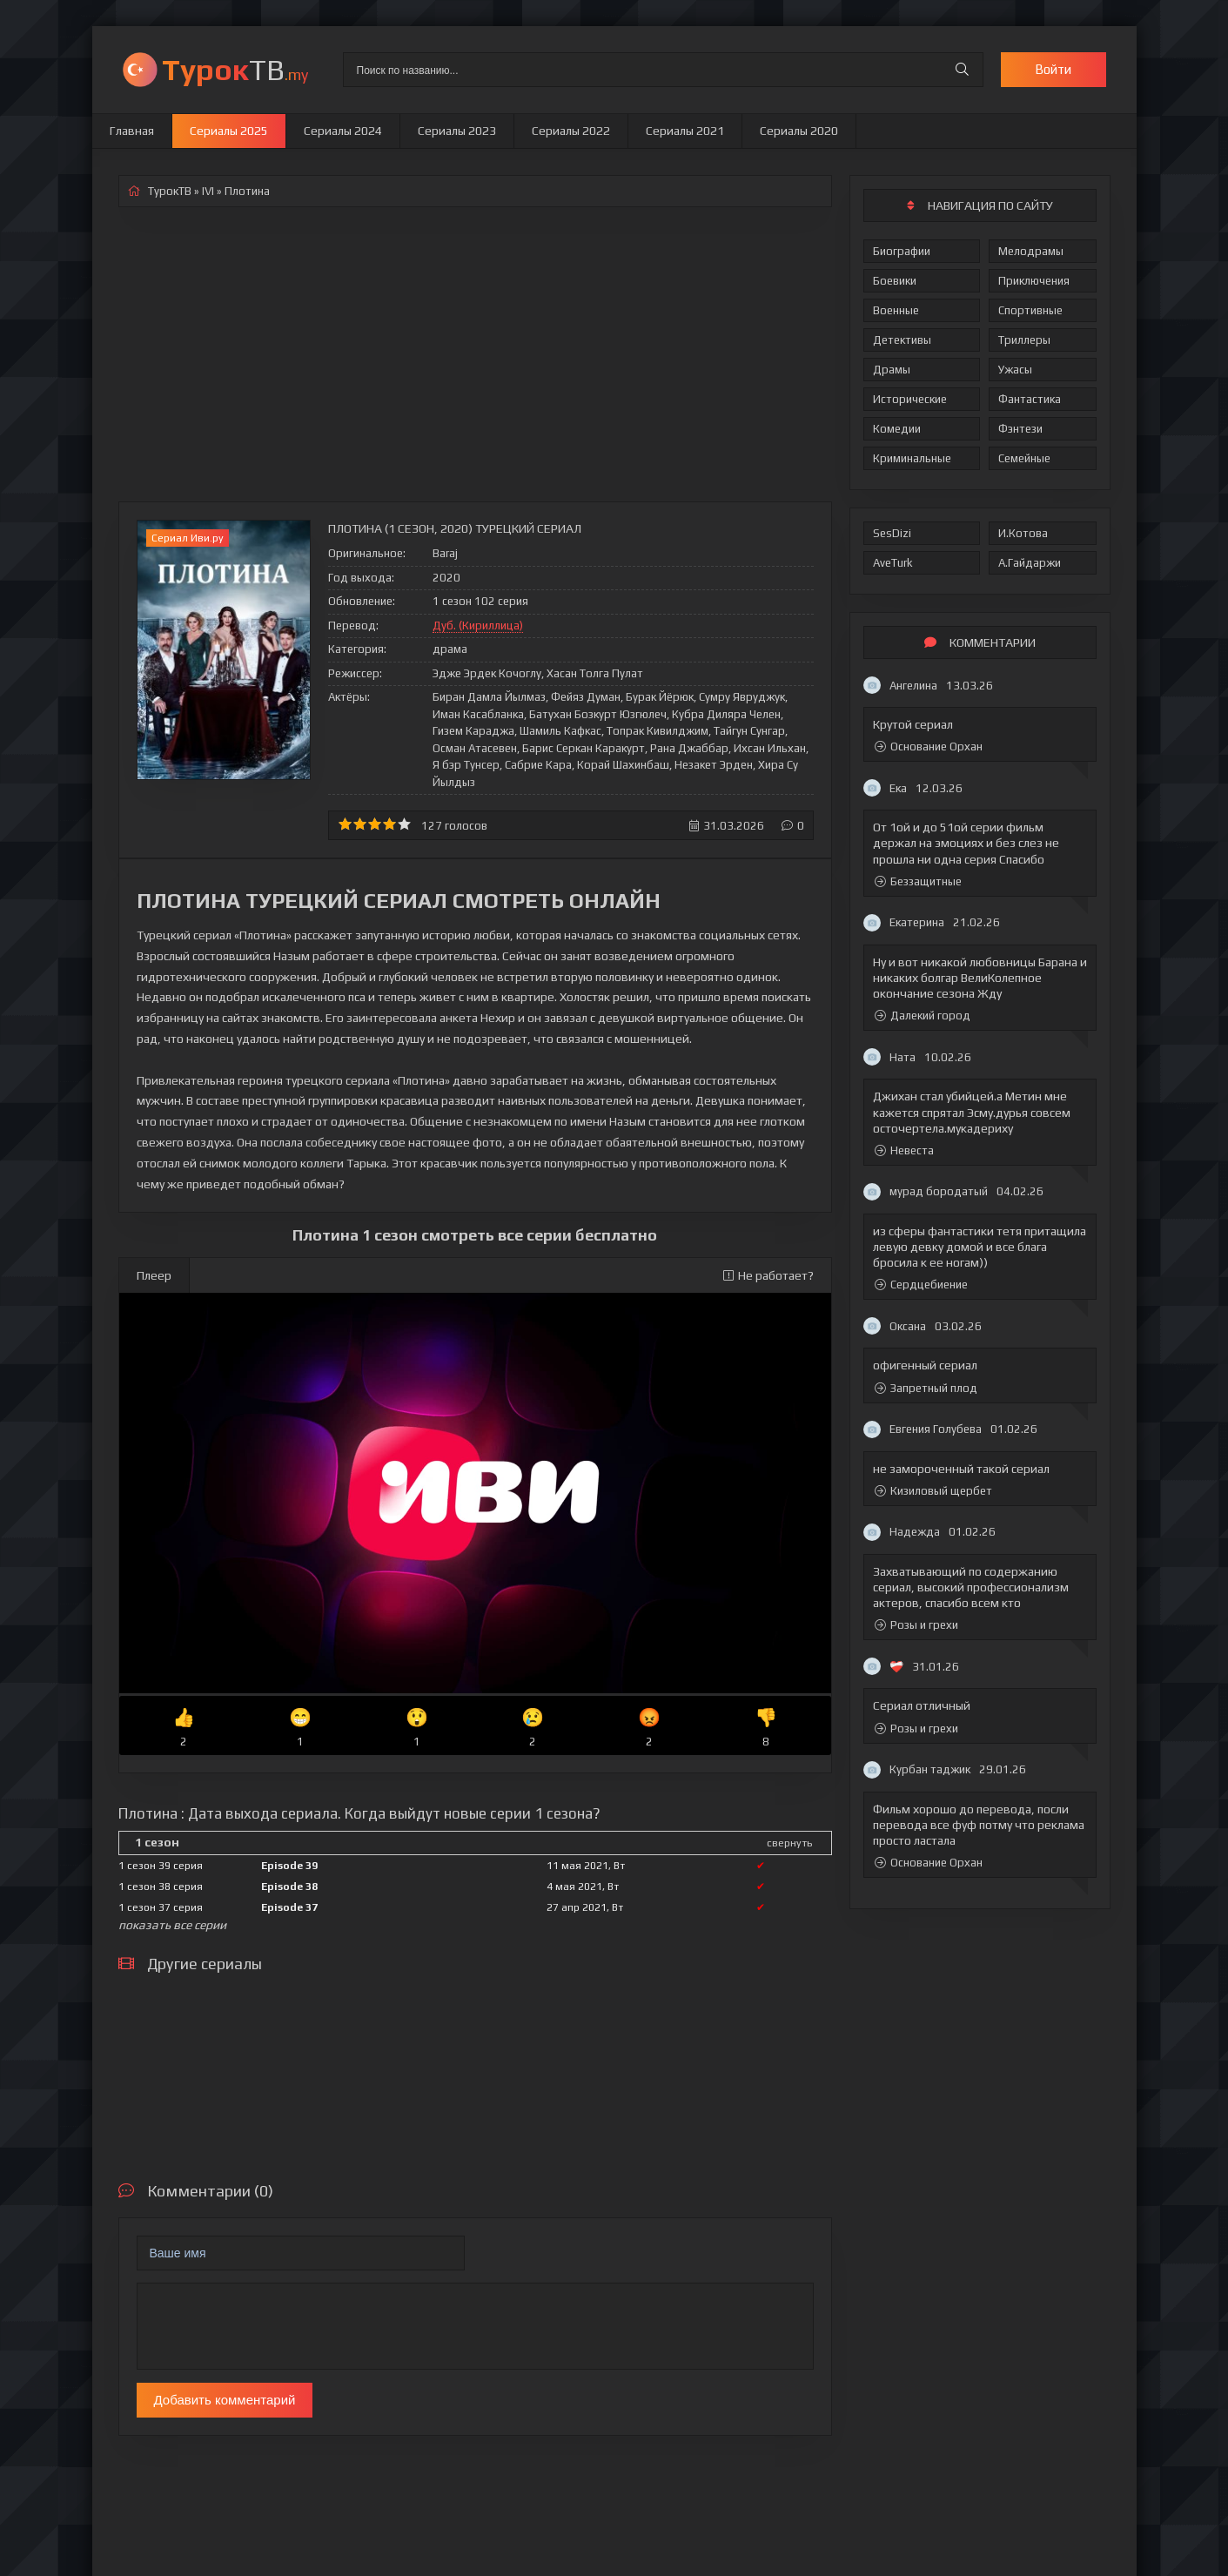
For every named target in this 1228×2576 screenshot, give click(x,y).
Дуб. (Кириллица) (478, 625)
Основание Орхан (929, 746)
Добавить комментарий (225, 2399)
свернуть (789, 1843)
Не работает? (768, 1275)
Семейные (1024, 458)
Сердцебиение (921, 1284)
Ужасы (1015, 369)
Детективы (902, 339)
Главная (132, 131)
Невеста (904, 1150)
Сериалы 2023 (457, 131)
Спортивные (1030, 310)
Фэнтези (1020, 428)
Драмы (891, 369)
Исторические (910, 399)
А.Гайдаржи (1029, 562)
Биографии (901, 251)
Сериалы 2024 (343, 131)
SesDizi (892, 533)
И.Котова (1023, 533)
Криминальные (912, 458)
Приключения (1034, 280)
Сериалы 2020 (799, 131)
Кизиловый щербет (933, 1491)
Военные (896, 310)
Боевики (894, 280)
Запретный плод (926, 1388)
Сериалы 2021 (685, 131)
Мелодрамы (1031, 251)
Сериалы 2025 (229, 131)
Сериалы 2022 (571, 131)
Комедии (897, 428)
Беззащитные (918, 881)
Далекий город (922, 1015)
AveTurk (893, 562)
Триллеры (1024, 339)
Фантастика (1029, 399)
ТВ (235, 69)
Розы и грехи (916, 1625)
